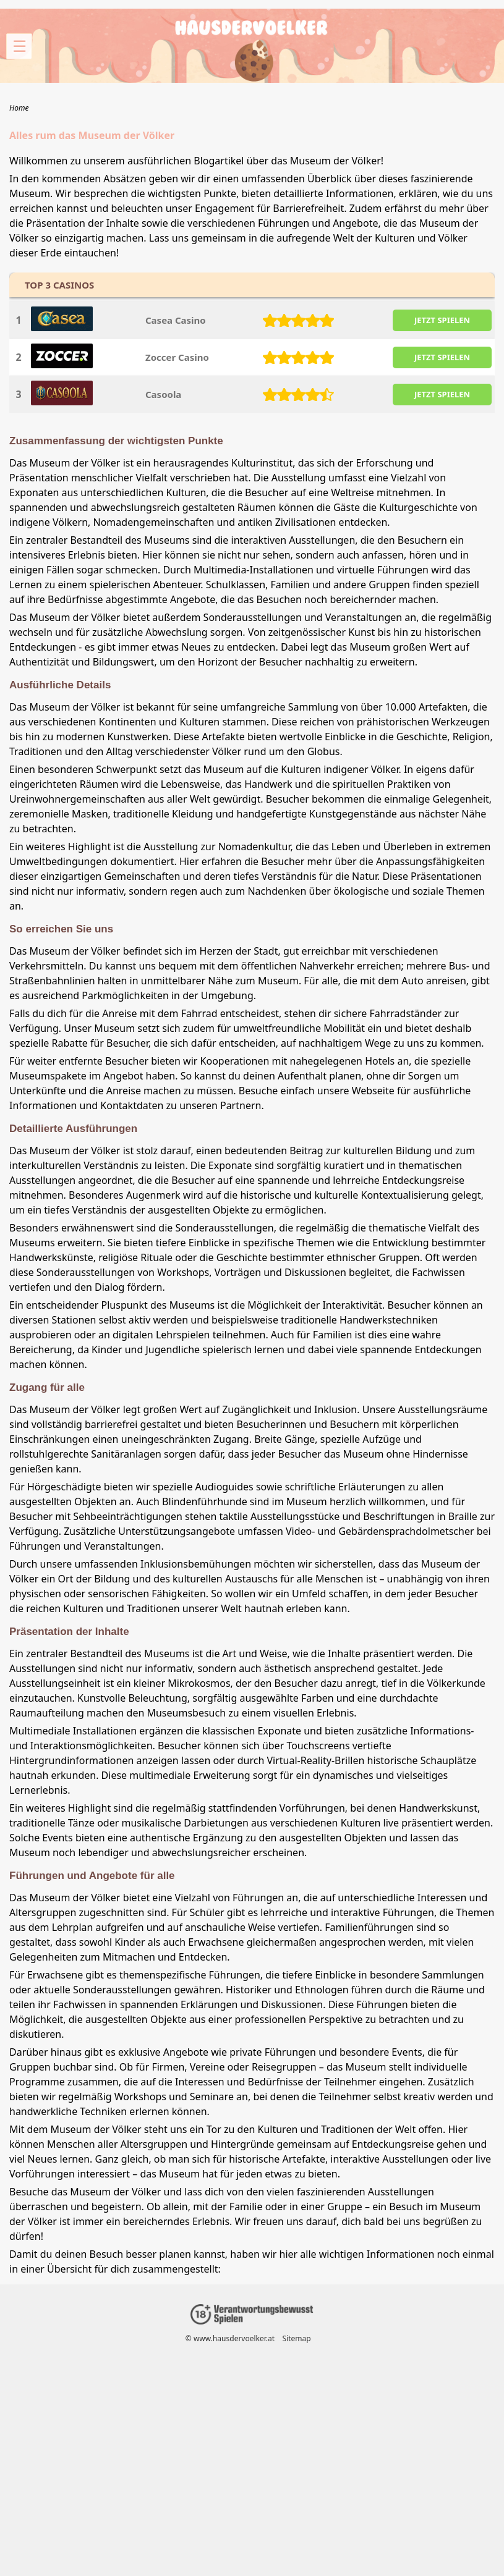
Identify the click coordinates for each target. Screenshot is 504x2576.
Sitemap (297, 2338)
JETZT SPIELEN (442, 320)
